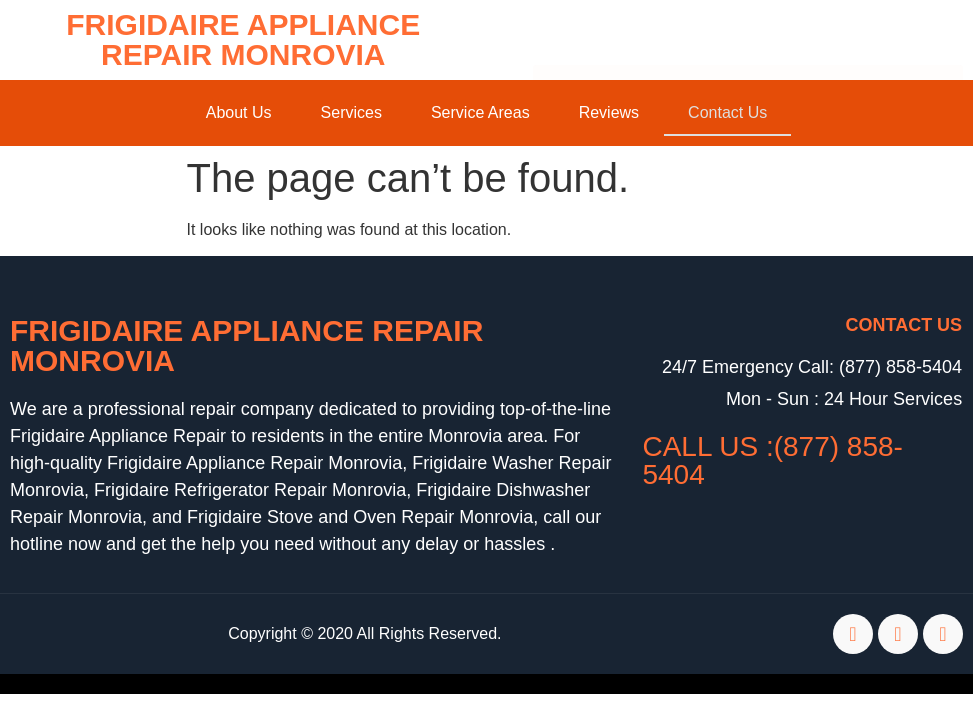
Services (351, 112)
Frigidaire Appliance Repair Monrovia (243, 39)
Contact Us (727, 112)
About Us (239, 112)
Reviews (609, 112)
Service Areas (480, 112)
